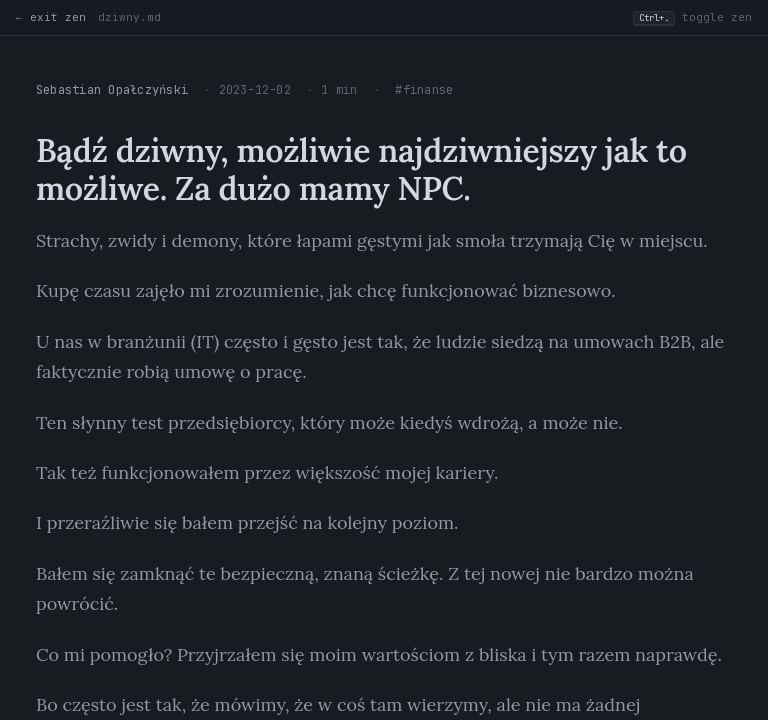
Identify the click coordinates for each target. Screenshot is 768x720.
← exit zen (51, 17)
